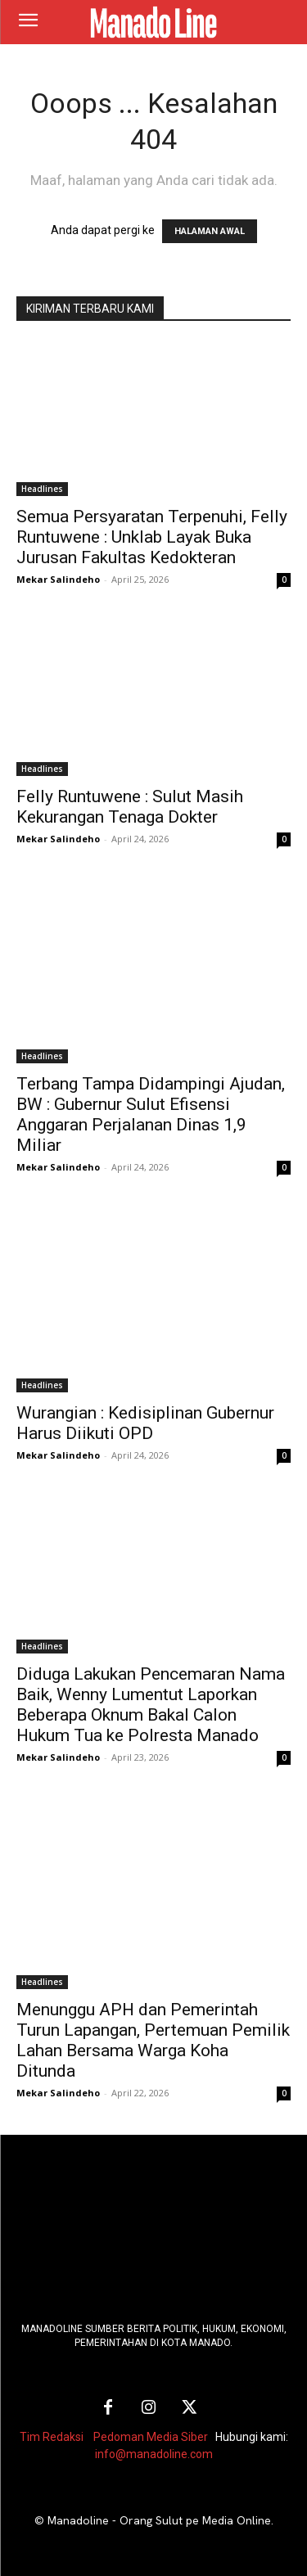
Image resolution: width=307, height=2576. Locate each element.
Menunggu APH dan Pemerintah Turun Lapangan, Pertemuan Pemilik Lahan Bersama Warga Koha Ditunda (153, 2040)
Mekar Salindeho (58, 579)
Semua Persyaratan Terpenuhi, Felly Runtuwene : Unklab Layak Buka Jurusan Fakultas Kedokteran (151, 537)
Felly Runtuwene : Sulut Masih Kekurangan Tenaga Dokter (129, 807)
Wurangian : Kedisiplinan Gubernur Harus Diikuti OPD (145, 1423)
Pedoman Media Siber (150, 2436)
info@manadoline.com (154, 2454)
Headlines (42, 488)
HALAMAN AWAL (209, 231)
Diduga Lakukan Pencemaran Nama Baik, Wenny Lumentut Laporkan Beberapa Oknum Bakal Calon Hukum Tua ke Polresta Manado (150, 1704)
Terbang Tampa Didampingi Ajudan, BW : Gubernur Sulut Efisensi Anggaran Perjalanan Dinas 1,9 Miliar (150, 1114)
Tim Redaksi (52, 2436)
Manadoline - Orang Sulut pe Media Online (159, 2520)
